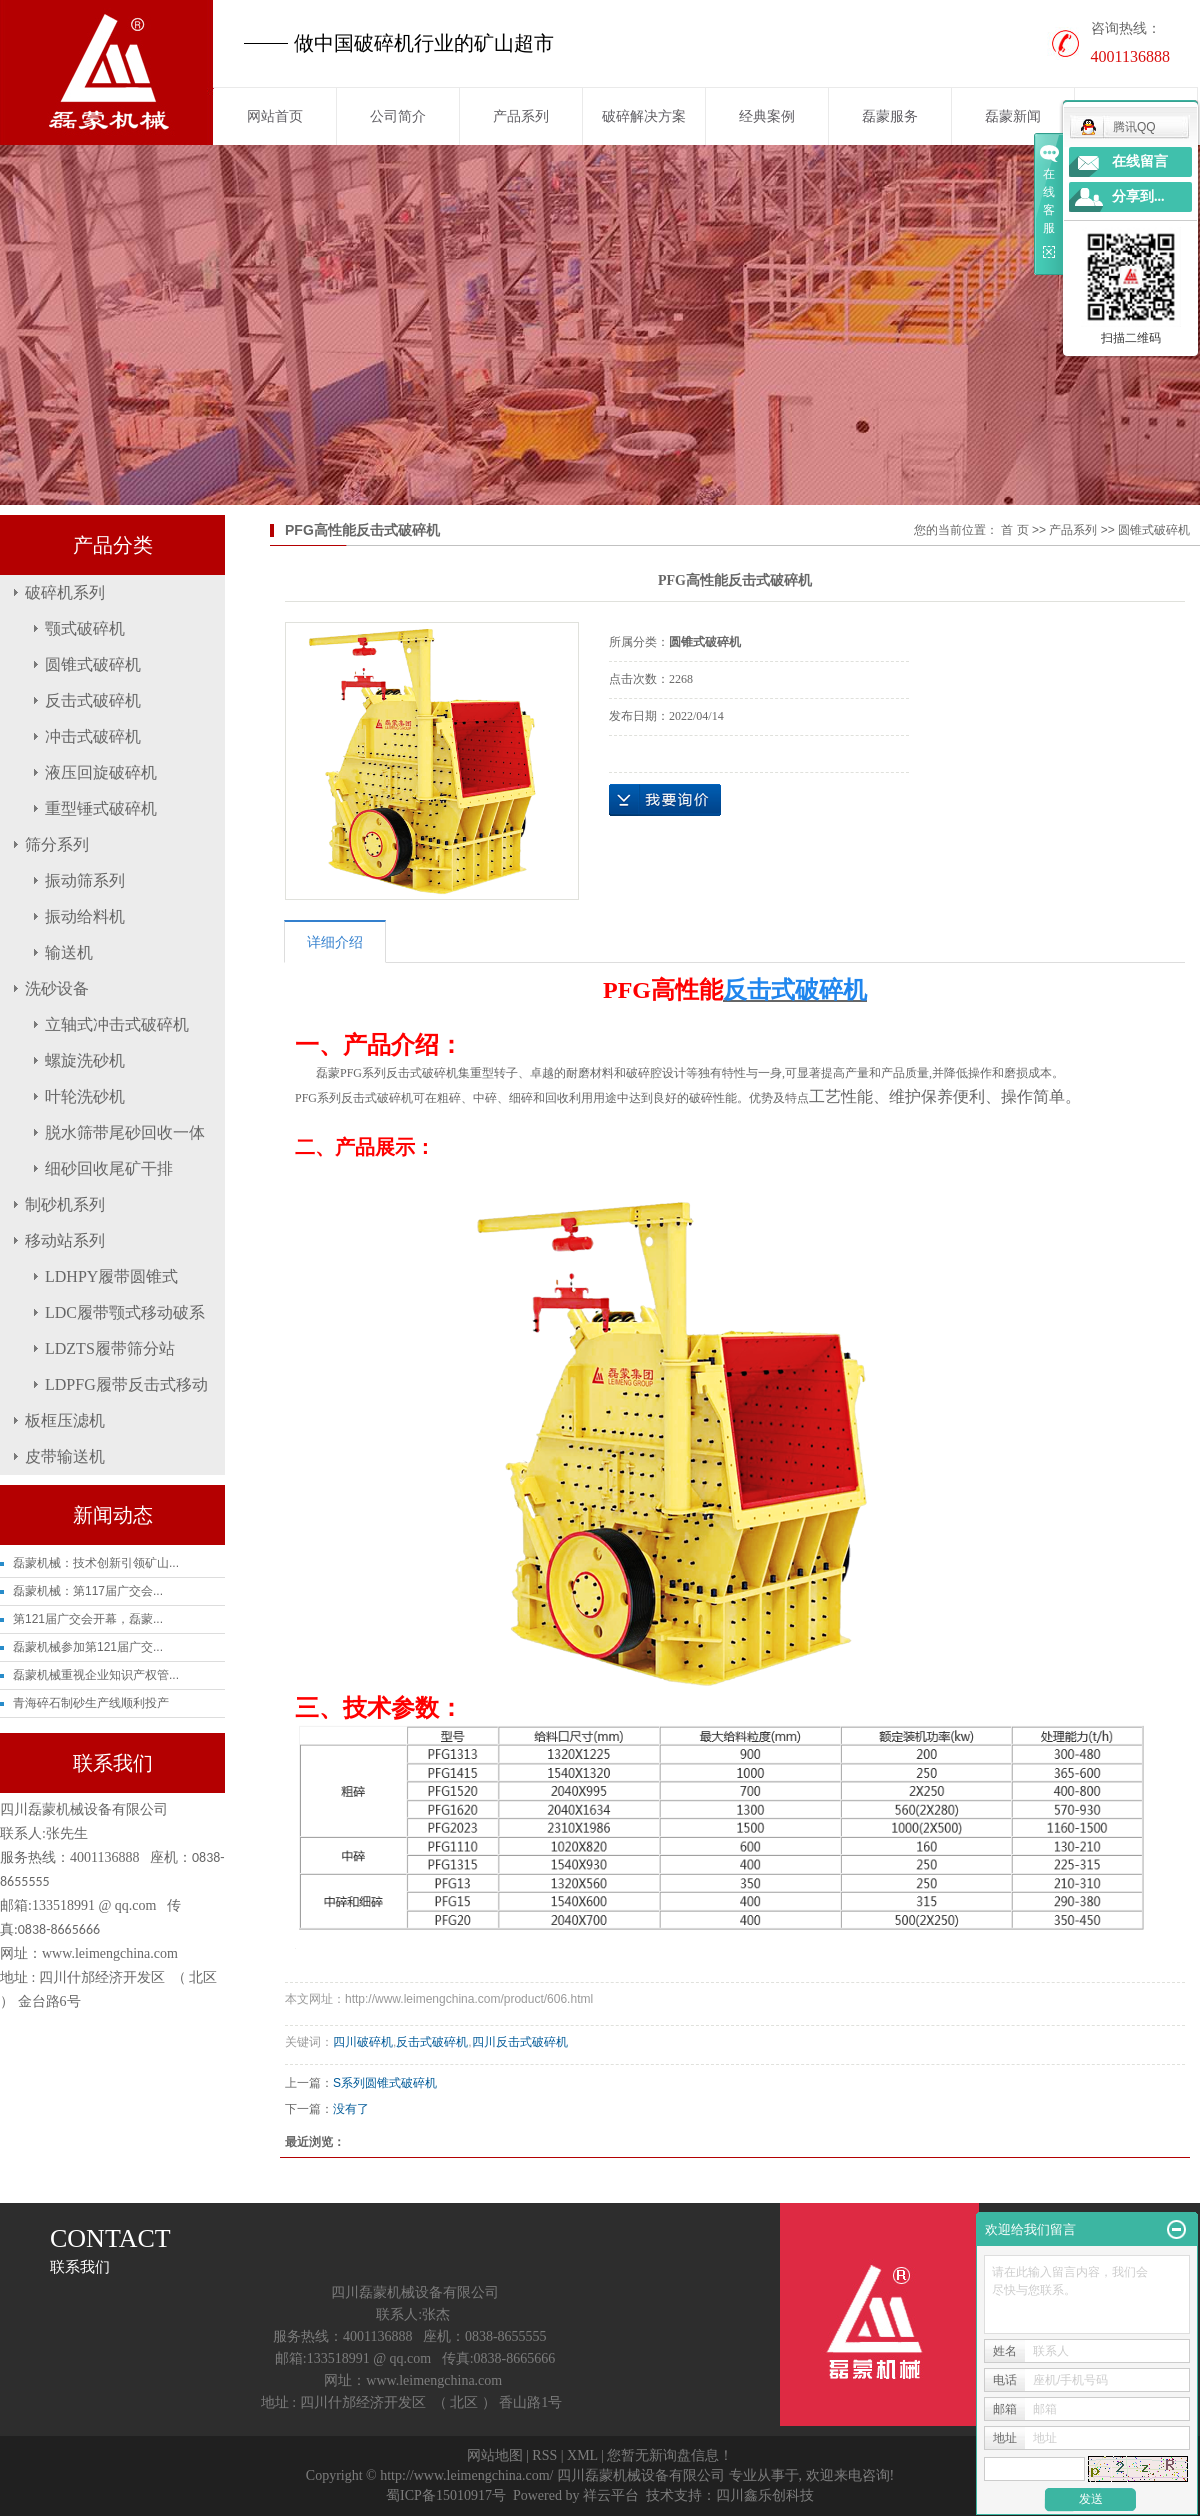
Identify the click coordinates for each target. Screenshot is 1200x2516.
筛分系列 (57, 844)
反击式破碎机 (93, 700)
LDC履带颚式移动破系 (125, 1312)
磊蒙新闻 (1013, 116)
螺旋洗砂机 (85, 1060)
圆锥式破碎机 (93, 664)
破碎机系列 (65, 592)
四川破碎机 (363, 2042)
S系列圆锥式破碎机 (385, 2083)
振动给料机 (85, 916)
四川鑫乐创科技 (765, 2495)
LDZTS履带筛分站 (110, 1348)
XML (582, 2455)
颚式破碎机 (85, 628)
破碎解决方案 (644, 116)
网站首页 (275, 116)
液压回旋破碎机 (101, 772)
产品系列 (521, 116)
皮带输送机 (65, 1456)
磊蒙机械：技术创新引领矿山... (96, 1563)
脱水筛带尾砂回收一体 (125, 1132)
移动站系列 (65, 1240)
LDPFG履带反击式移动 (126, 1384)
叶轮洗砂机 (85, 1096)
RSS (544, 2455)
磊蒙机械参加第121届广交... (88, 1647)
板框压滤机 (65, 1420)
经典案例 (767, 116)
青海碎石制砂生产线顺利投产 (91, 1703)
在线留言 (1140, 161)
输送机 (69, 952)
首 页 (1014, 530)
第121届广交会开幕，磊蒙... (88, 1619)
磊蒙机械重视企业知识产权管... (96, 1675)
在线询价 (665, 800)
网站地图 (495, 2455)
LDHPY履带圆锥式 (111, 1276)
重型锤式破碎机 (101, 808)
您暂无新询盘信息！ (670, 2455)
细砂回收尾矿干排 (109, 1168)
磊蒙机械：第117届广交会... (88, 1591)
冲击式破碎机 (93, 736)
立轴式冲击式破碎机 (117, 1024)
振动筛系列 (85, 880)
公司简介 (398, 116)
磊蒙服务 (890, 116)
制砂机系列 (65, 1204)
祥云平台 (611, 2495)
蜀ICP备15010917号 (446, 2495)
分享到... (1138, 196)
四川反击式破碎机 (520, 2042)
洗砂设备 (57, 988)
